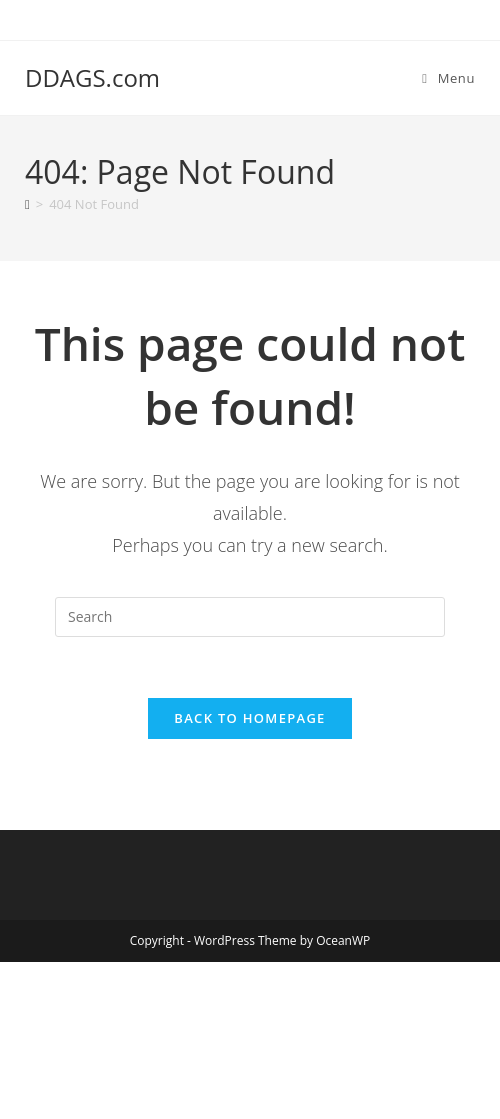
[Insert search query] (250, 617)
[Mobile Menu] (448, 78)
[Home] (27, 204)
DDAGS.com (92, 77)
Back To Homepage (249, 718)
